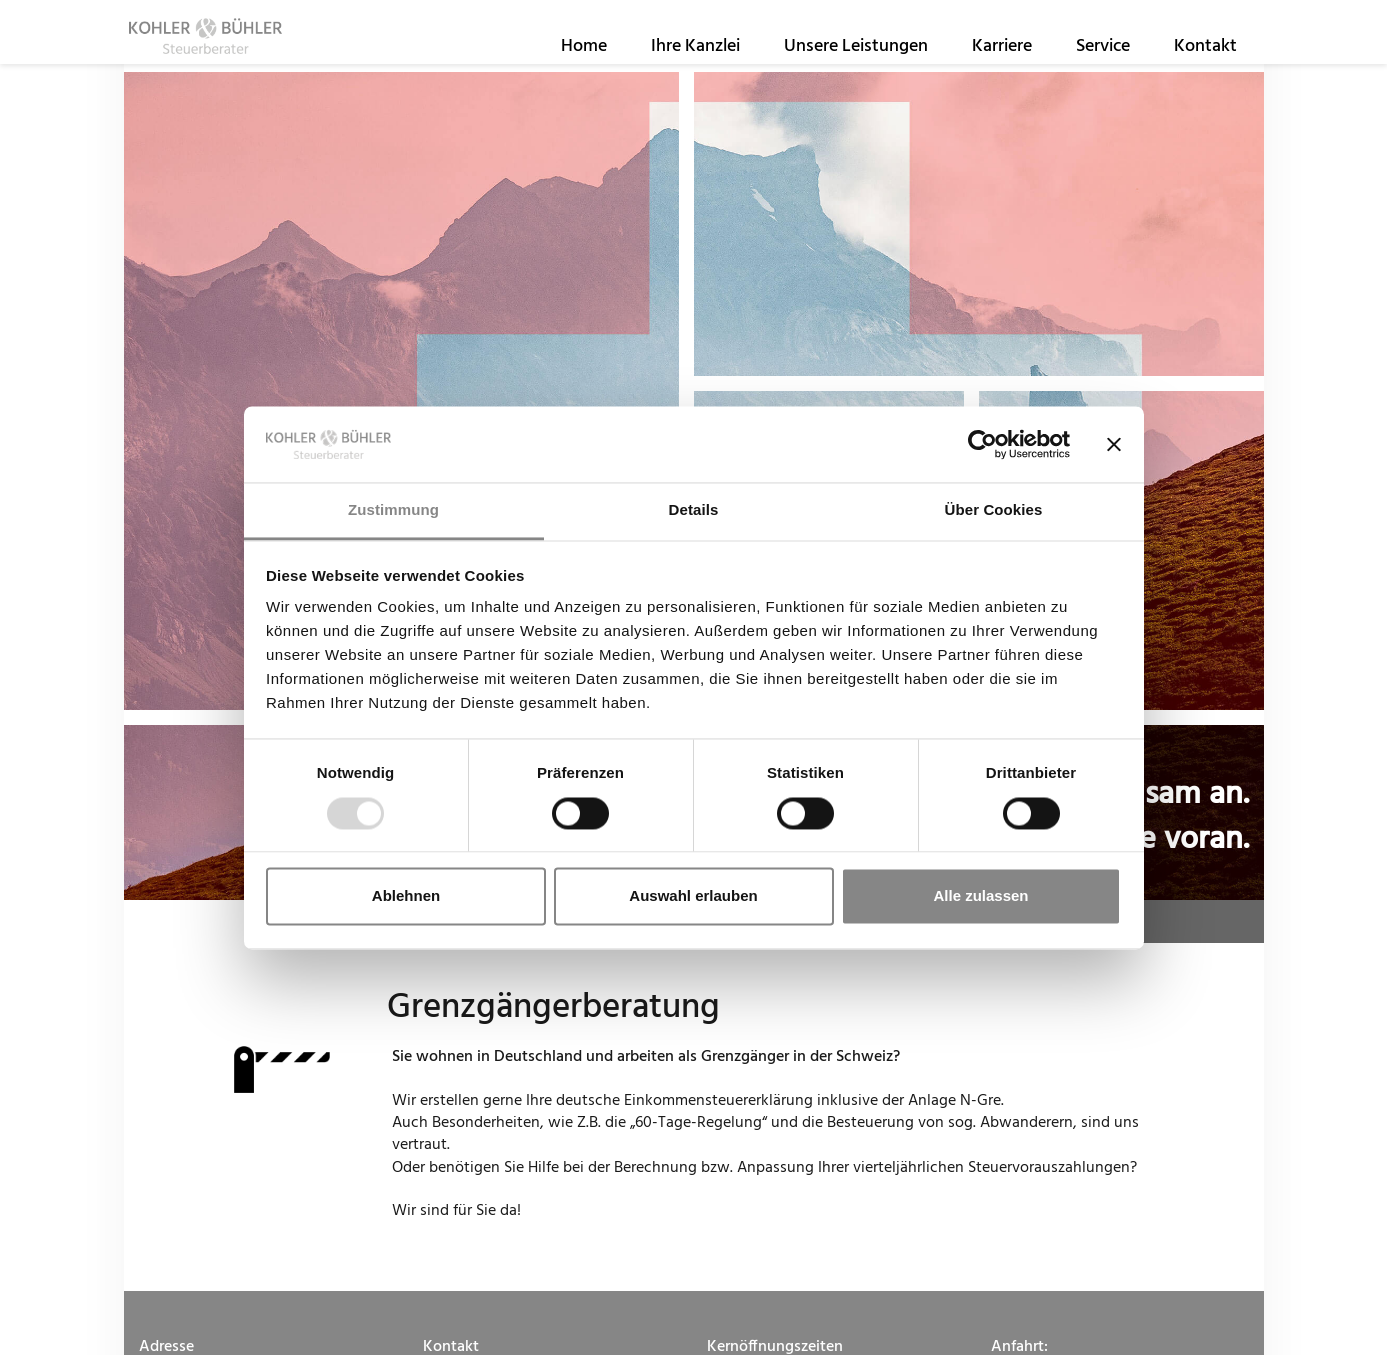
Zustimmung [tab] (393, 510)
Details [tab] (694, 510)
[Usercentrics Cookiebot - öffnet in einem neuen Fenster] (982, 444)
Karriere (1002, 58)
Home (584, 58)
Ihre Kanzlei (695, 58)
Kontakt (1205, 58)
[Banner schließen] (1114, 444)
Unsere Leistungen (856, 58)
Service (1103, 58)
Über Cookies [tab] (994, 510)
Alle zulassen (980, 896)
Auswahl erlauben (693, 896)
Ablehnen (406, 896)
